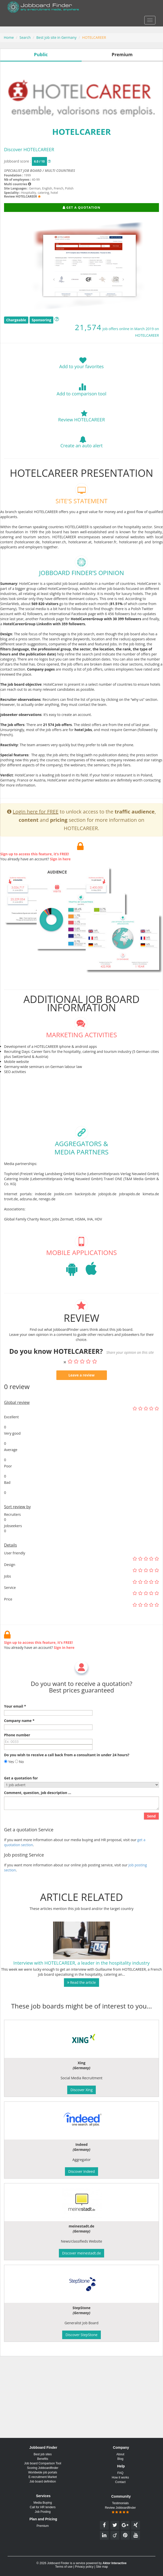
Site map (102, 2566)
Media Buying (42, 2502)
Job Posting (43, 2512)
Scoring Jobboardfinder (42, 2468)
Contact (120, 2482)
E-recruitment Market (43, 2477)
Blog (120, 2459)
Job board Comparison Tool (42, 2463)
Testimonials (120, 2503)
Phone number (17, 1750)
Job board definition (42, 2481)
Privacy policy (84, 2566)
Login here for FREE (35, 827)
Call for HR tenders (43, 2507)
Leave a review (81, 1391)
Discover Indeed (81, 2171)
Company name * (19, 1736)
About (120, 2454)
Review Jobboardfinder (120, 2510)
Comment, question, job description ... (37, 1808)
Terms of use (64, 2566)
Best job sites (43, 2454)
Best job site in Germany (56, 37)
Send (151, 1832)
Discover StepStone (81, 2334)
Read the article (81, 1998)
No (19, 1777)
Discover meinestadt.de (81, 2253)
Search (25, 37)
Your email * (15, 1722)
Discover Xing (82, 2089)
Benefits (42, 2459)
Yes (9, 1777)
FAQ (120, 2473)
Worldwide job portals (42, 2472)
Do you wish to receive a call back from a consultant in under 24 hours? (66, 1770)
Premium (43, 2526)
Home (9, 37)
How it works (120, 2477)
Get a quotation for (21, 1794)
